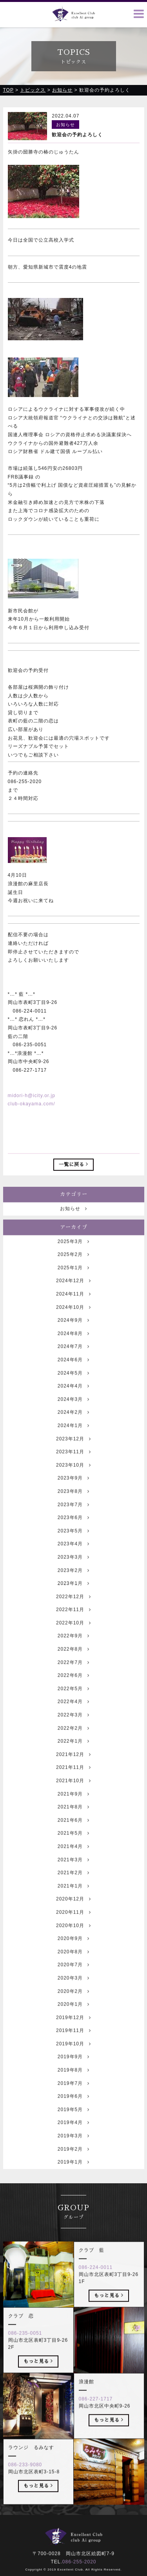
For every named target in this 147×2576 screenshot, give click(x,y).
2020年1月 (73, 2020)
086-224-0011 (96, 2283)
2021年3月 (73, 1875)
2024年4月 (73, 1402)
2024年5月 (73, 1389)
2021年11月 (73, 1783)
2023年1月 (73, 1599)
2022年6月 (73, 1691)
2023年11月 (73, 1468)
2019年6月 (73, 2112)
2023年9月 (73, 1494)
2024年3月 (73, 1415)
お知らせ (73, 1225)
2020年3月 (73, 1994)
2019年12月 (73, 2033)
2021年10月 (73, 1796)
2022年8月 (73, 1665)
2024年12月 (73, 1297)
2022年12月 (73, 1612)
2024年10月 (73, 1323)
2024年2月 (73, 1428)
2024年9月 (73, 1336)
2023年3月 (73, 1573)
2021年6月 (73, 1836)
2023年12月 (73, 1454)
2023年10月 (73, 1481)
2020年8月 (73, 1967)
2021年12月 (73, 1770)
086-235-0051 (25, 2349)
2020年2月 (73, 2007)
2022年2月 (73, 1744)
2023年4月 (73, 1560)
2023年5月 (73, 1546)
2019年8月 (73, 2086)
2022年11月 (73, 1625)
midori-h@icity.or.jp (31, 1096)
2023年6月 (73, 1533)
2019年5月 (73, 2125)
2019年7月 (73, 2099)
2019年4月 (73, 2138)
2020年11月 (73, 1928)
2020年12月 (73, 1915)
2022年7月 (73, 1678)
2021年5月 (73, 1849)
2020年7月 (73, 1981)
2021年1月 (73, 1901)
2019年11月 (73, 2046)
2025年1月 (73, 1283)
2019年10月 (73, 2059)
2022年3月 (73, 1730)
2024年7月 (73, 1362)
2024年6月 (73, 1375)
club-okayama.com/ (31, 1104)
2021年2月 (73, 1889)
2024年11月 (73, 1309)
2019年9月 (73, 2073)
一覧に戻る (73, 1165)
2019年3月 (73, 2151)
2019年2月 (73, 2165)
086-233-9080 (25, 2480)
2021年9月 (73, 1809)
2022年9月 (73, 1652)
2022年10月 (73, 1638)
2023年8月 (73, 1507)
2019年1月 (73, 2178)
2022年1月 (73, 1757)
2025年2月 (73, 1270)
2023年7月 (73, 1520)
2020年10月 (73, 1941)
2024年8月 (73, 1349)
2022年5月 (73, 1704)
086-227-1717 (96, 2414)
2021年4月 (73, 1862)
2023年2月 (73, 1586)
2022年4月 (73, 1717)
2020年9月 (73, 1954)
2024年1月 (73, 1441)
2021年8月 (73, 1823)
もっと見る (108, 2311)
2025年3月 (73, 1257)
